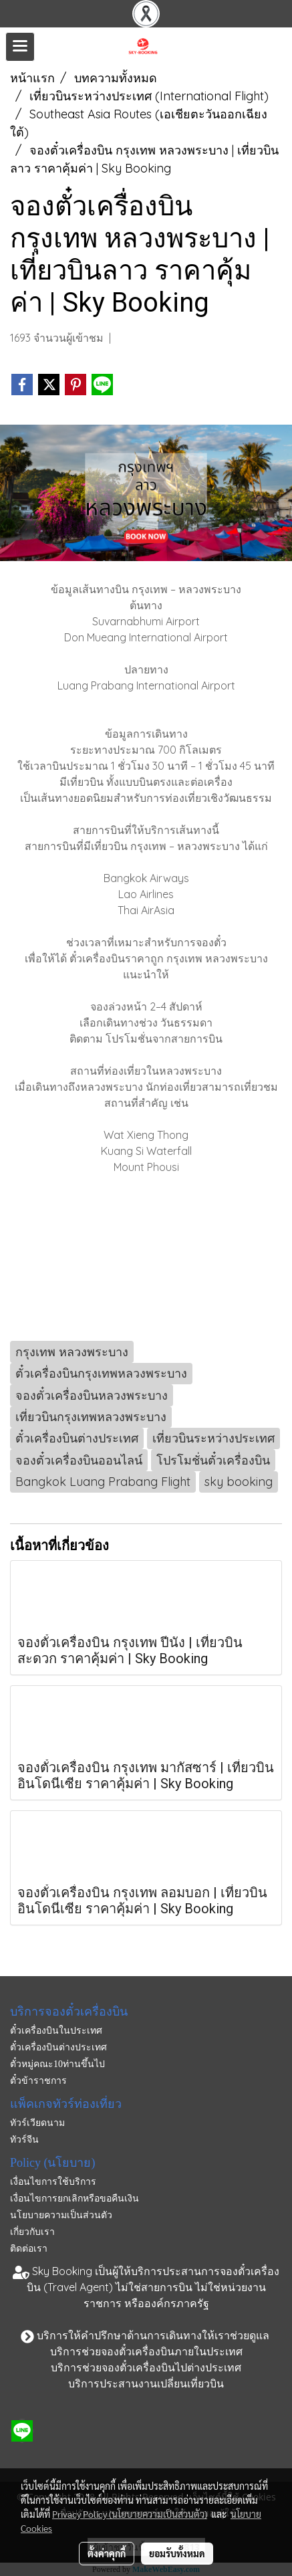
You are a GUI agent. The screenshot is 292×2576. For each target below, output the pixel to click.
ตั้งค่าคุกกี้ (107, 2553)
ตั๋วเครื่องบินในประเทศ (56, 2031)
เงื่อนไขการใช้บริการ (53, 2182)
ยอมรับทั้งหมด (177, 2553)
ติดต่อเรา (28, 2249)
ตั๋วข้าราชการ (38, 2081)
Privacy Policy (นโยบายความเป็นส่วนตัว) (129, 2514)
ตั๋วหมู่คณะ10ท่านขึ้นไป (57, 2064)
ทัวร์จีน (24, 2140)
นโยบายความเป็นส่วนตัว (61, 2215)
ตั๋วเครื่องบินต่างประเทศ (58, 2047)
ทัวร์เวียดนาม (37, 2123)
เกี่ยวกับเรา (32, 2232)
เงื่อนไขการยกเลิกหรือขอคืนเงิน (74, 2198)
